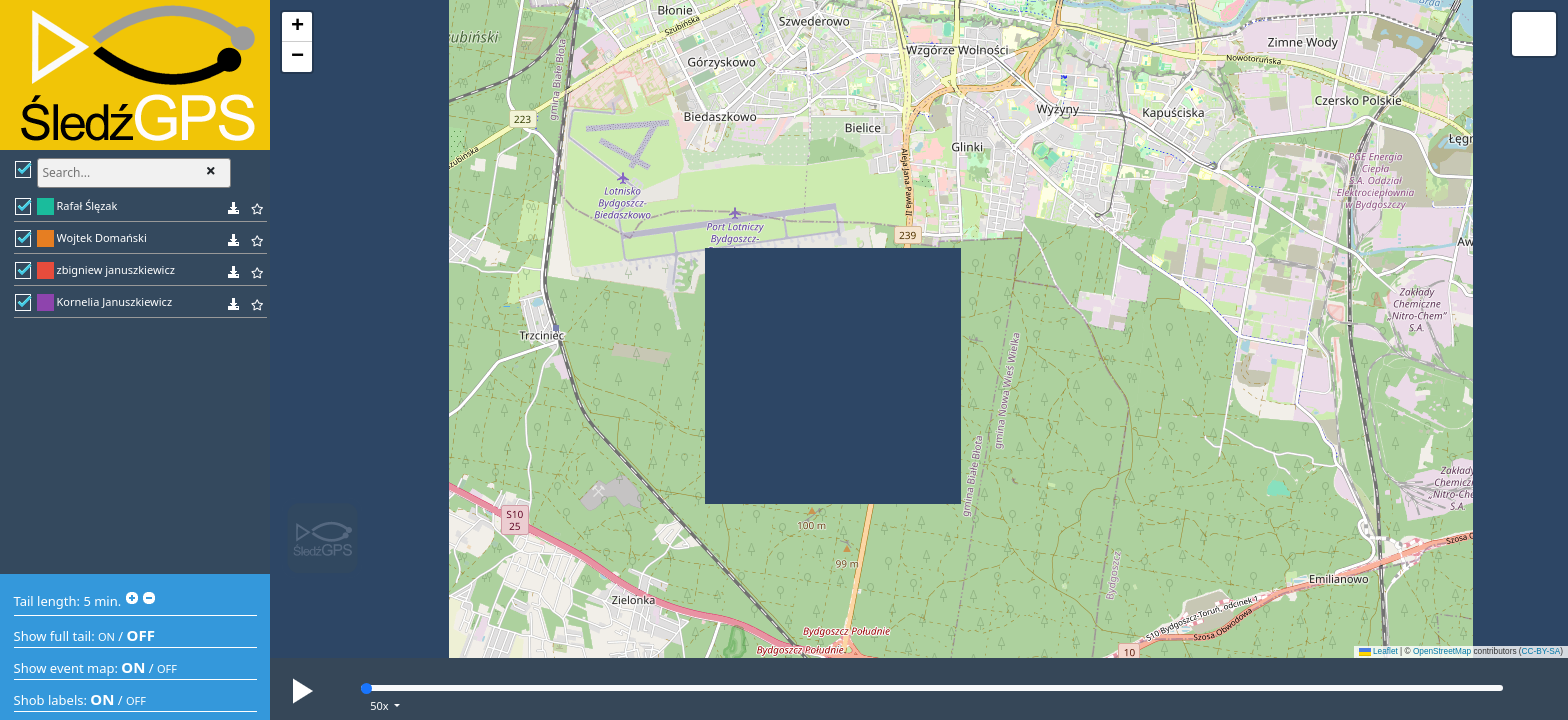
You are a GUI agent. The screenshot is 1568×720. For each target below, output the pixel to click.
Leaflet (1378, 651)
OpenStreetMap (1442, 651)
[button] (297, 27)
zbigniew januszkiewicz (116, 269)
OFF (141, 635)
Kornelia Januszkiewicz (115, 301)
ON (106, 636)
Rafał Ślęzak (87, 205)
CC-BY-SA (1541, 651)
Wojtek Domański (102, 237)
